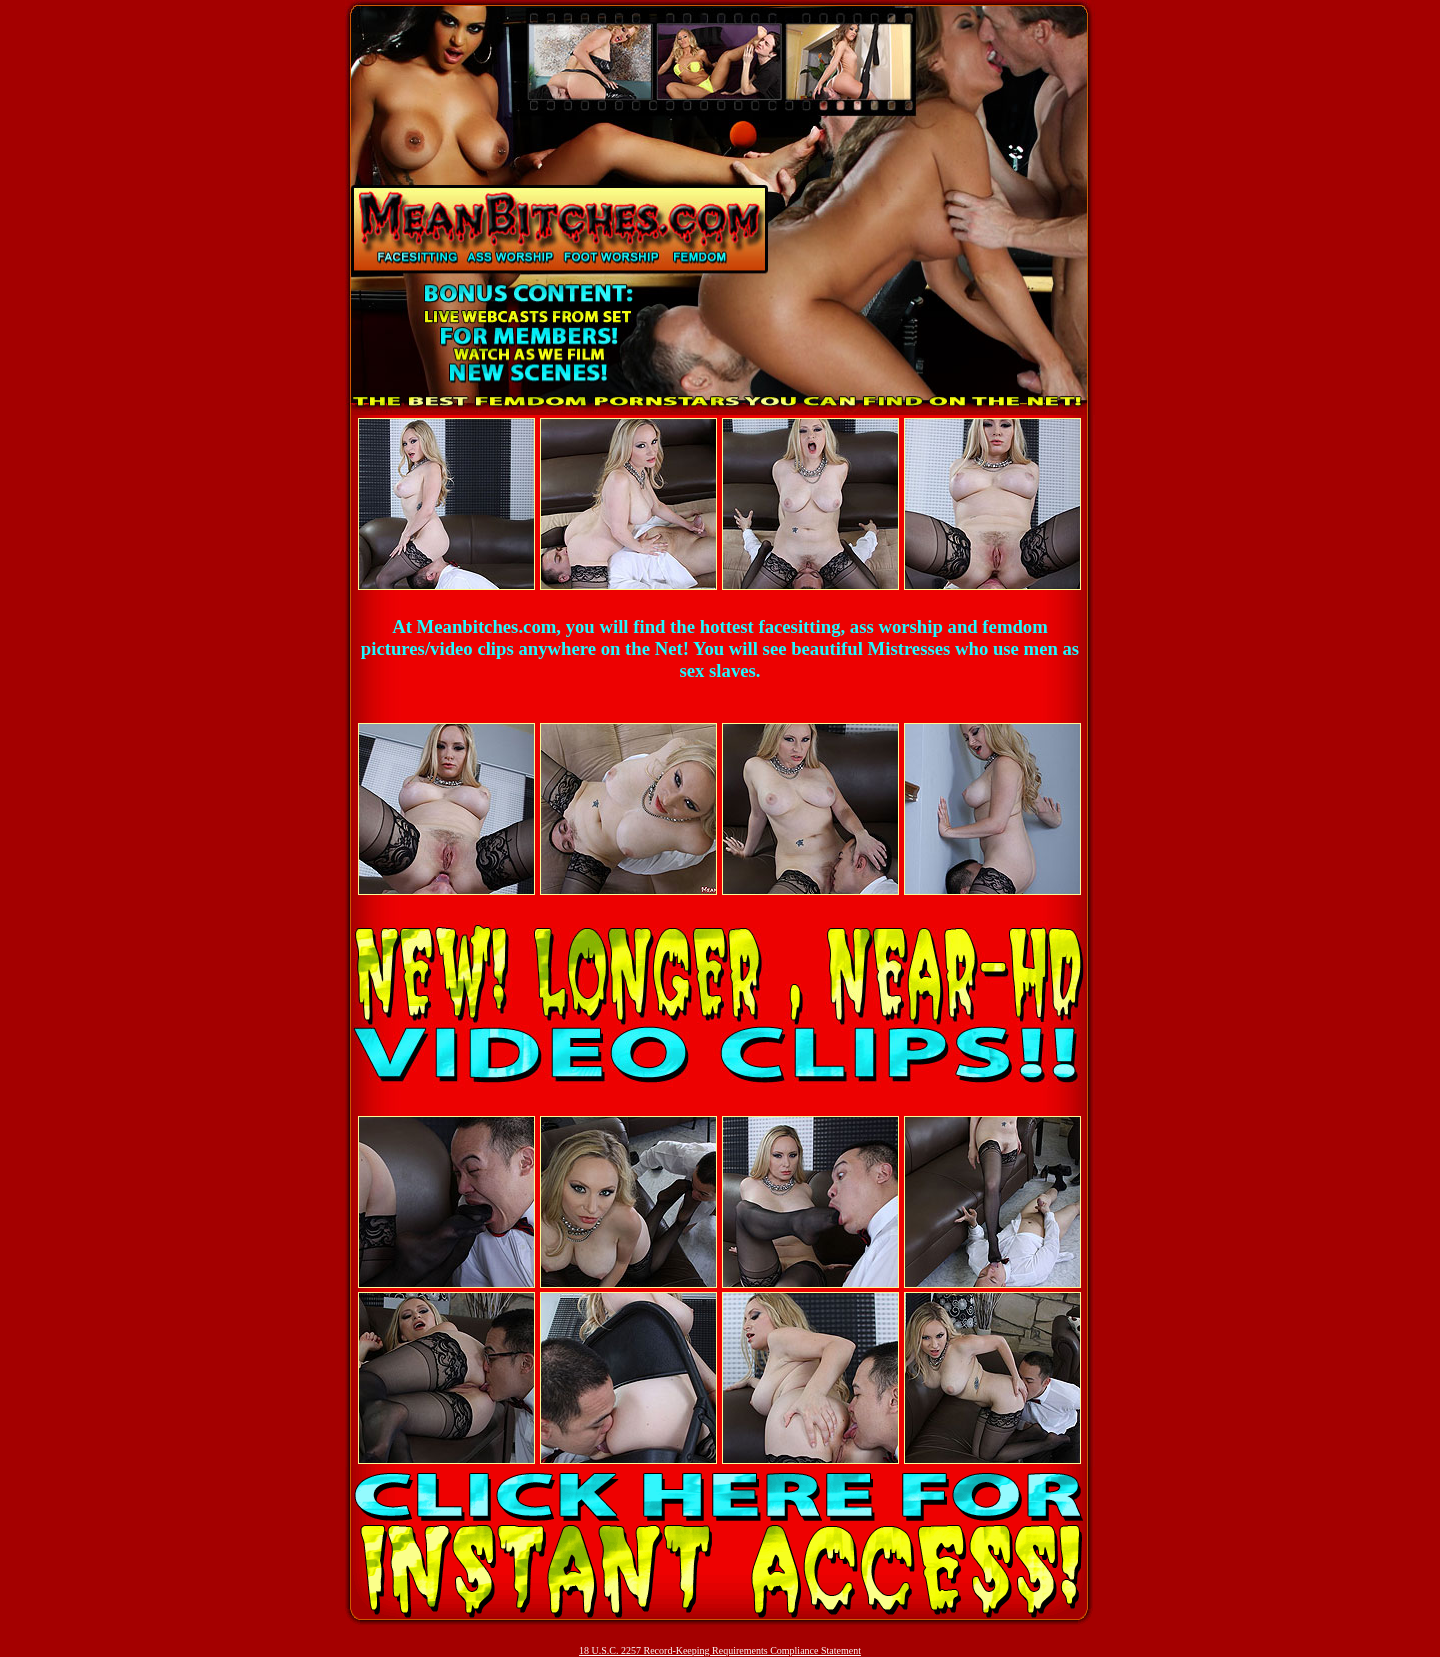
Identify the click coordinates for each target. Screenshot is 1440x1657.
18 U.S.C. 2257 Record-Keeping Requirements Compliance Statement (720, 1650)
